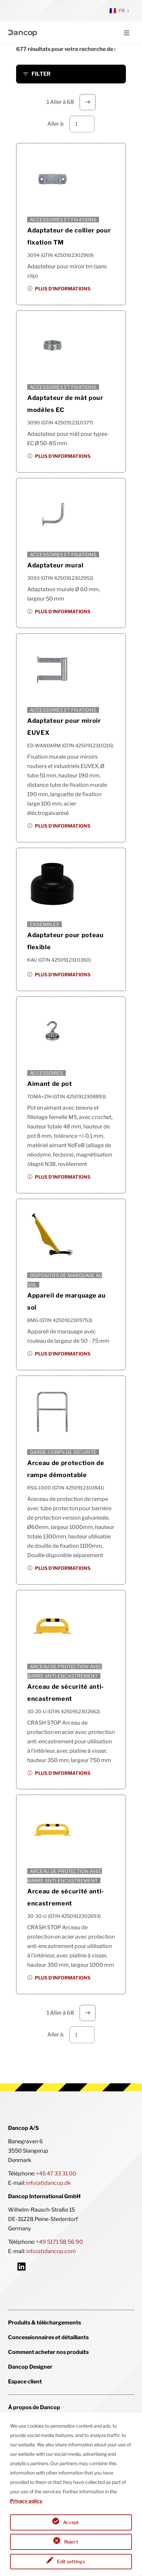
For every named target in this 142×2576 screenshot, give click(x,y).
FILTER (41, 74)
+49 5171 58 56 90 (59, 2242)
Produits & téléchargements (44, 2322)
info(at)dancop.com (51, 2251)
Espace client (25, 2381)
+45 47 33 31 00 (56, 2173)
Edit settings (71, 2561)
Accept (71, 2522)
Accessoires (46, 1073)
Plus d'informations (62, 288)
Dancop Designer (30, 2367)
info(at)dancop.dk (48, 2183)
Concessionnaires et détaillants (48, 2337)
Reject (71, 2542)
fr (117, 10)
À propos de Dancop (34, 2407)
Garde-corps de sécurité (63, 1452)
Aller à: (55, 124)
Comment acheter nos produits (48, 2352)
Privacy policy (26, 2501)
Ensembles (44, 924)
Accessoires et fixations (63, 219)
